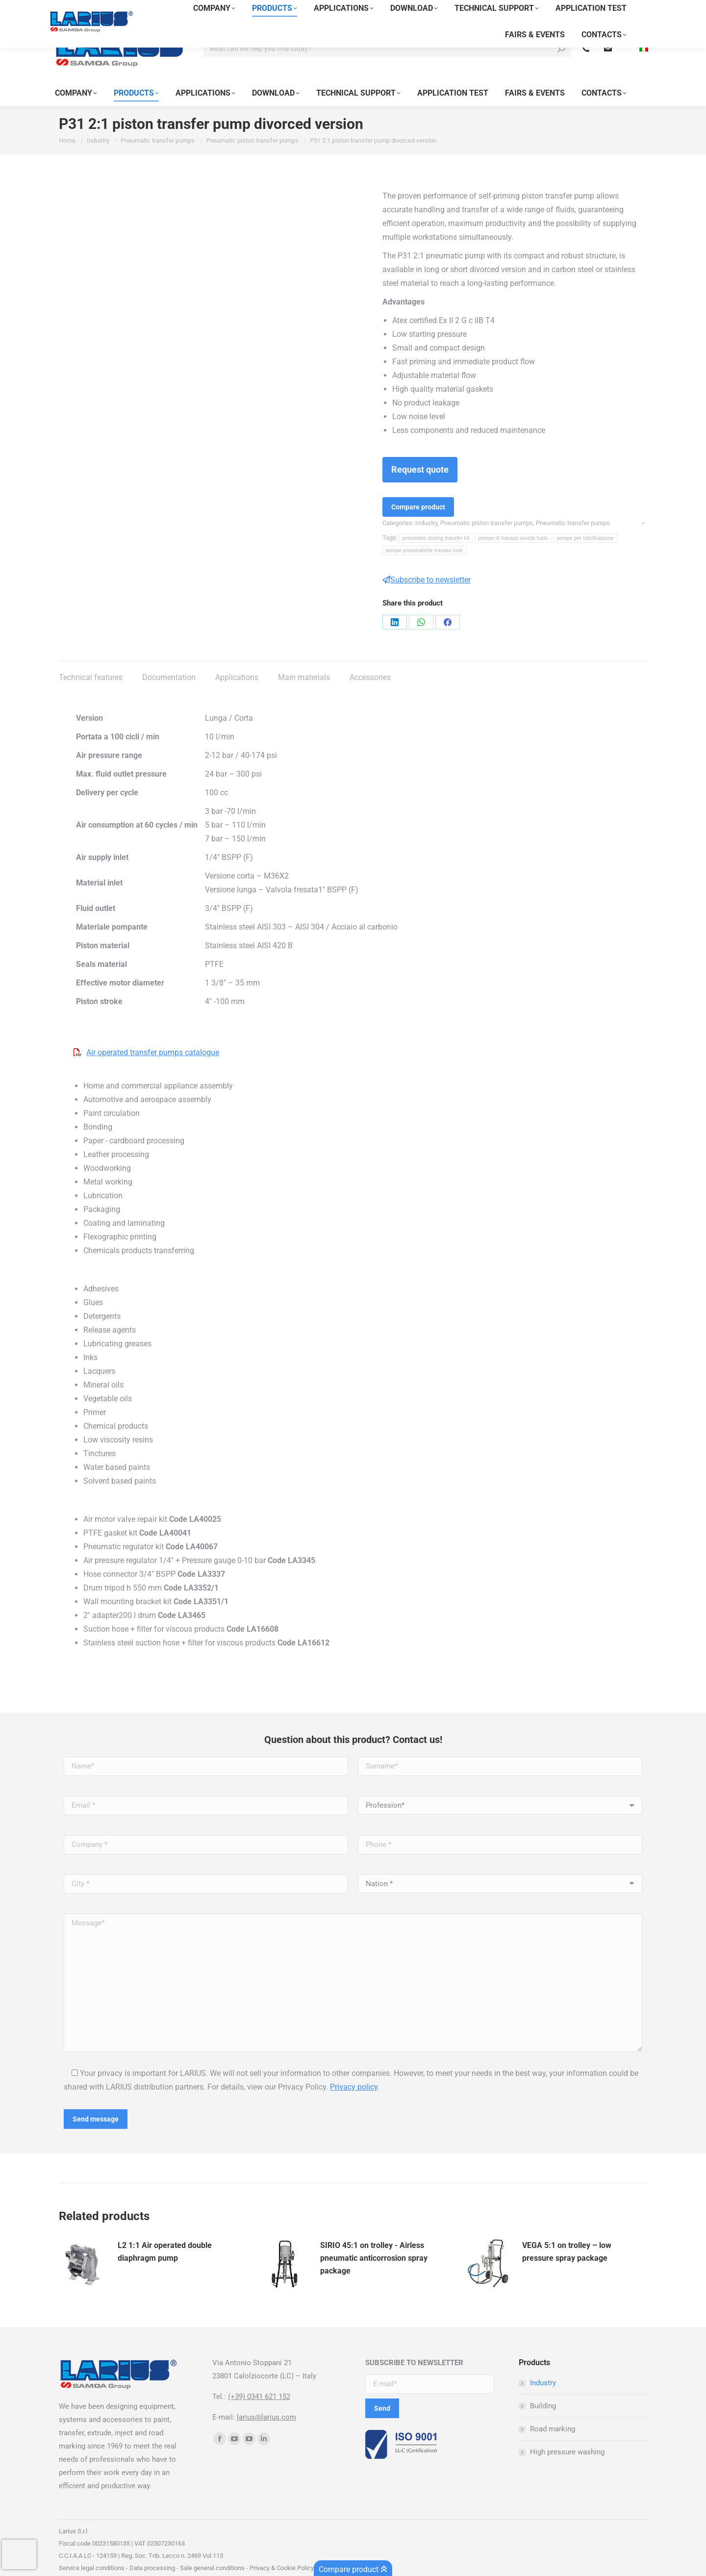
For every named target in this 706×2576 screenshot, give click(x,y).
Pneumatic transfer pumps (573, 505)
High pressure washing (567, 2434)
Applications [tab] (236, 659)
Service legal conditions (92, 2550)
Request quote (420, 452)
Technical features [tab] (91, 659)
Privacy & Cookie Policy (281, 2550)
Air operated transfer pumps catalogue (152, 1034)
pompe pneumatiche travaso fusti (424, 532)
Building (543, 2388)
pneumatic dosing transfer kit (436, 520)
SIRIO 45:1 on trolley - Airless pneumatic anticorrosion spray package (374, 2240)
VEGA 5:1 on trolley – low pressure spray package (566, 2234)
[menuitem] (641, 31)
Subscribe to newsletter (426, 562)
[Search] (387, 31)
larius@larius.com (266, 2399)
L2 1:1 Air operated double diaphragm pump (165, 2234)
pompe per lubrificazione (585, 520)
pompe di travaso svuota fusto (513, 520)
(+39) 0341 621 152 (259, 2378)
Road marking (552, 2411)
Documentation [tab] (169, 659)
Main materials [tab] (304, 659)
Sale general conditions (212, 2550)
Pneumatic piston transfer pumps (486, 505)
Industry (426, 505)
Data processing (152, 2550)
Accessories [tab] (370, 659)
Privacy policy (354, 2069)
